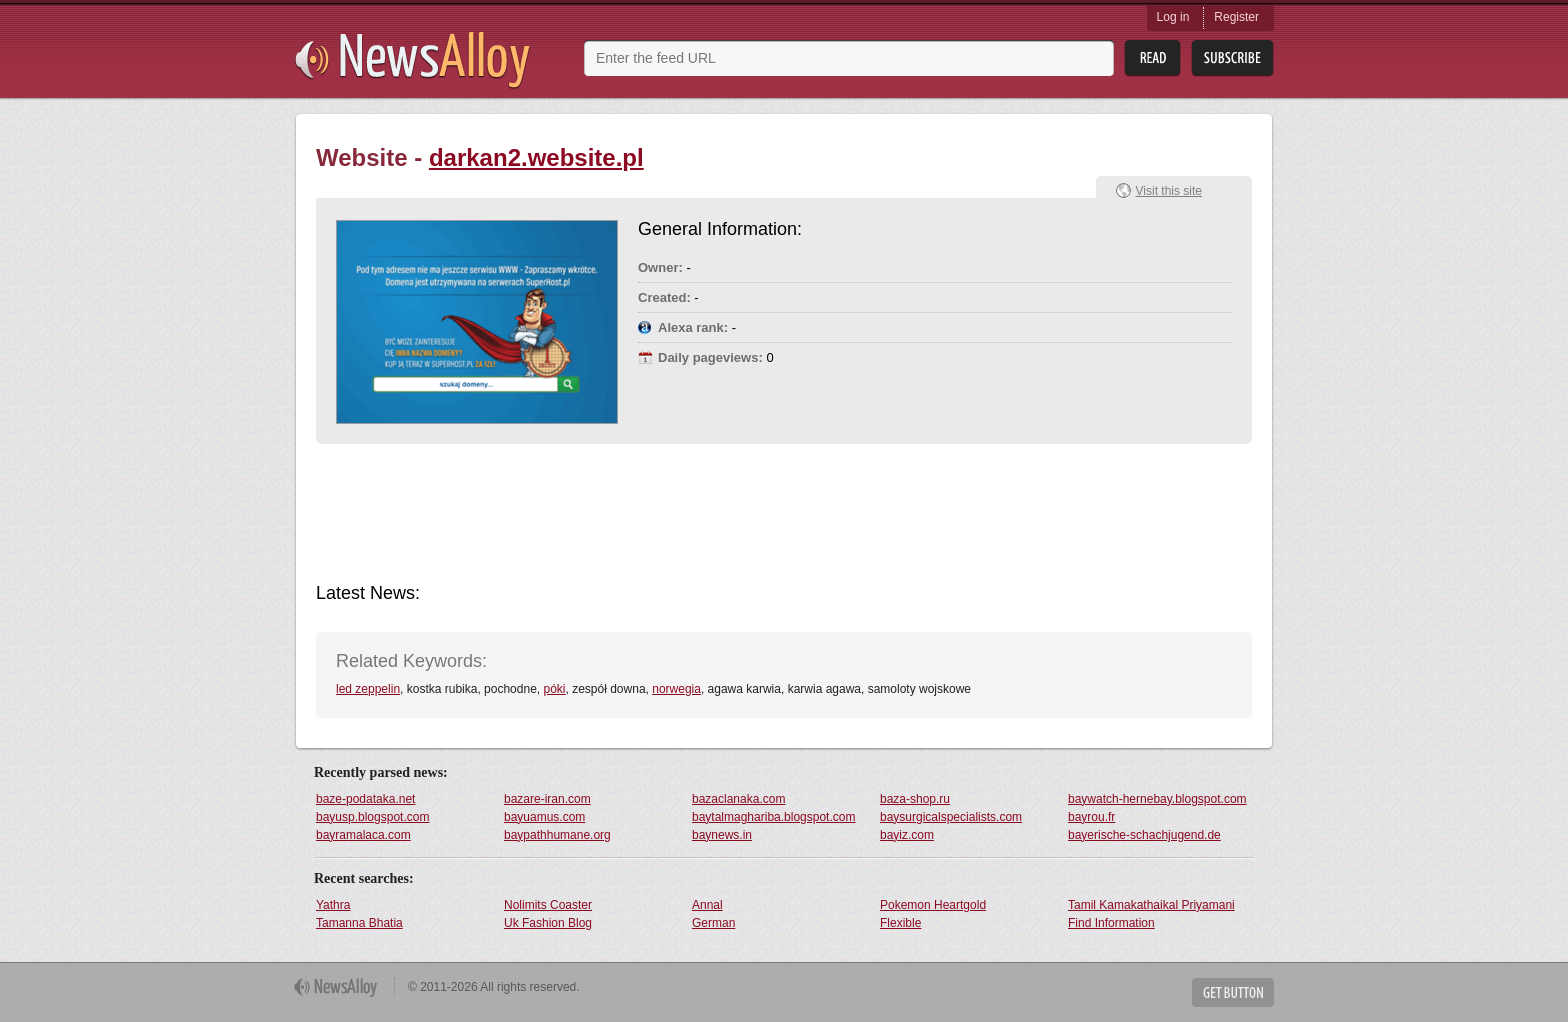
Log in (1173, 17)
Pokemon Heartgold (933, 905)
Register (1236, 17)
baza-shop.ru (915, 799)
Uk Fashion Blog (548, 923)
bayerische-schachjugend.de (1144, 835)
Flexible (900, 923)
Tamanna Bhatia (359, 923)
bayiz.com (907, 835)
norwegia (676, 689)
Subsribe (1232, 58)
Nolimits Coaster (548, 905)
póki (554, 689)
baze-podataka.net (365, 799)
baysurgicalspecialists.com (951, 817)
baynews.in (722, 835)
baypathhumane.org (557, 835)
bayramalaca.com (363, 835)
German (713, 923)
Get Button (1233, 992)
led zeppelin (368, 689)
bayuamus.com (544, 817)
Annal (707, 905)
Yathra (333, 905)
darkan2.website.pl (536, 157)
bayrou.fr (1091, 817)
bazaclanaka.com (738, 799)
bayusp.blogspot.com (372, 817)
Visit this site (1169, 191)
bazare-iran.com (547, 799)
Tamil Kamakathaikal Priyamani (1151, 905)
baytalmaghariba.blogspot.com (773, 817)
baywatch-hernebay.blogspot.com (1157, 799)
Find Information (1111, 923)
